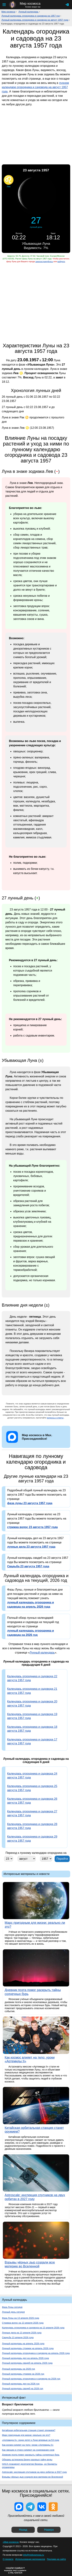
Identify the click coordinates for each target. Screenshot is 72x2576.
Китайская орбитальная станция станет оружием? (28, 2430)
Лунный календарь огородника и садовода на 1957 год (30, 15)
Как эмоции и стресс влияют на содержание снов (28, 2450)
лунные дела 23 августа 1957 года (31, 1546)
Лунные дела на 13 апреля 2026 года (21, 2332)
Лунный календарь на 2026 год (18, 2369)
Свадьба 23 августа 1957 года (28, 1566)
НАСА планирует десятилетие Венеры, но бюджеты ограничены (29, 2466)
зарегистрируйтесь (44, 261)
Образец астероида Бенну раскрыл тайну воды (27, 2459)
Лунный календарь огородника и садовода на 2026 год (31, 2378)
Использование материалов (30, 2559)
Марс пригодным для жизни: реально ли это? (26, 2435)
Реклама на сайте (56, 2559)
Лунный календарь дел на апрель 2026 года (25, 2358)
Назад (23, 2529)
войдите (61, 261)
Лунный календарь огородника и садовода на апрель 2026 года (36, 2353)
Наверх (49, 2529)
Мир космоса (8, 11)
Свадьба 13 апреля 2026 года (17, 2337)
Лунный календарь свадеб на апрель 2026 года (27, 2363)
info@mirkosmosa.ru (33, 2555)
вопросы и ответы (55, 1418)
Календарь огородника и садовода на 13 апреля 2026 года (33, 2327)
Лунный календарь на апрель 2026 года (23, 2343)
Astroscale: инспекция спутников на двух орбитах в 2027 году (34, 2472)
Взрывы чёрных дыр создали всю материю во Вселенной (32, 2477)
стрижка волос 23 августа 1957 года (32, 1527)
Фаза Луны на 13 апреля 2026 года (20, 2318)
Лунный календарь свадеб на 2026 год (22, 2388)
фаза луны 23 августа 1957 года (29, 1503)
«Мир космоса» (11, 2542)
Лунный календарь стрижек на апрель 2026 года (28, 2348)
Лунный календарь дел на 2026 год (20, 2383)
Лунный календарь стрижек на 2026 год (23, 2374)
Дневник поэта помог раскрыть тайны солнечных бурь (30, 2454)
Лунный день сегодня (13, 2312)
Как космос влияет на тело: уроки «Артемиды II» (28, 2445)
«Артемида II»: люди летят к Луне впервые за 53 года (30, 2440)
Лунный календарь (28, 11)
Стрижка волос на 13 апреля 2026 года (23, 2322)
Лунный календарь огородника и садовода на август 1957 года (34, 20)
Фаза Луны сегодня (12, 2307)
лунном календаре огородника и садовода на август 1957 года (35, 87)
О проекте (8, 2559)
